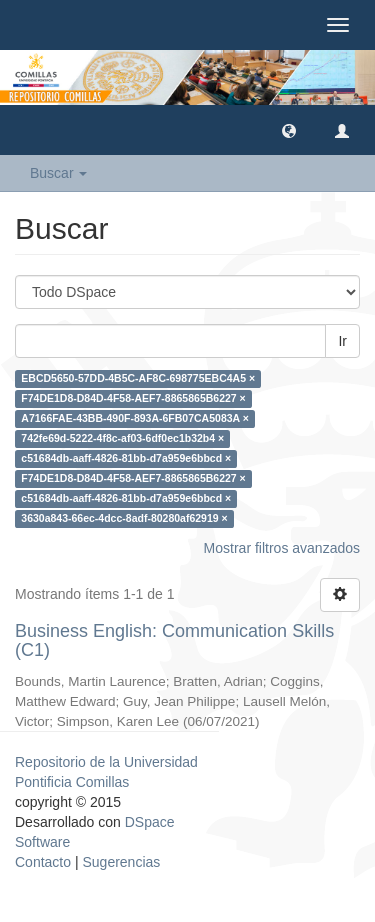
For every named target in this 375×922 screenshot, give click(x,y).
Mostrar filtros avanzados (282, 548)
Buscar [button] (58, 173)
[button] (289, 130)
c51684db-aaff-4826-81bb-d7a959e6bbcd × (126, 459)
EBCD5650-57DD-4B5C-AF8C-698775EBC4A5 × (138, 379)
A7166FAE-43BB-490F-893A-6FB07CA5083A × (135, 419)
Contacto (43, 862)
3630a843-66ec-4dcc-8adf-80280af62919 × (124, 519)
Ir (342, 341)
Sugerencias (121, 862)
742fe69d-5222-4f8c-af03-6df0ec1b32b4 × (122, 439)
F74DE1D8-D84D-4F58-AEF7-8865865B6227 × (133, 399)
